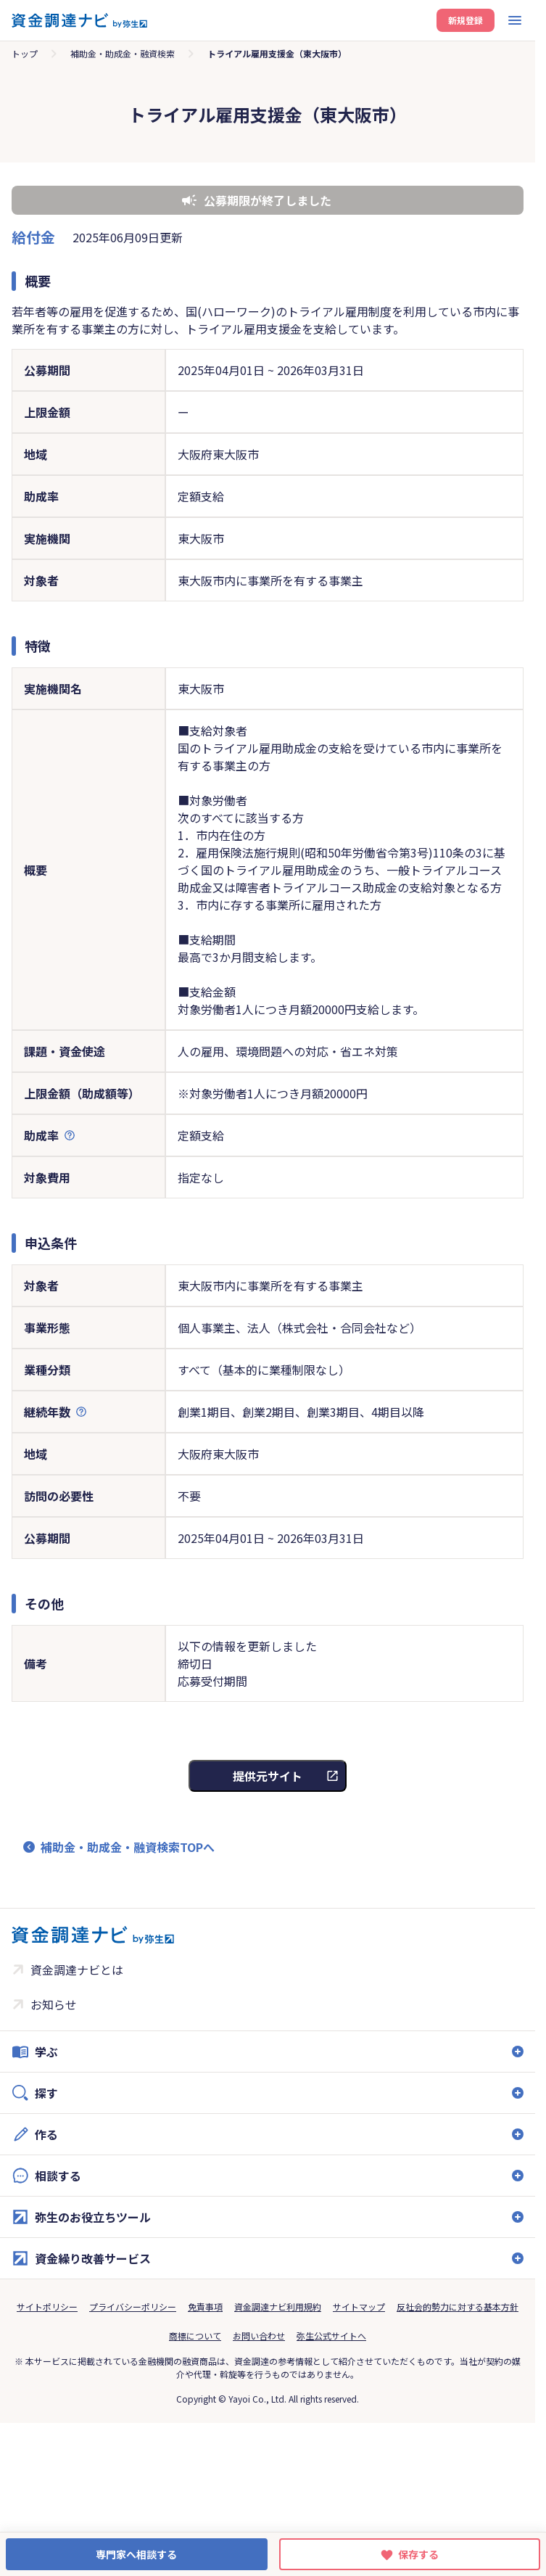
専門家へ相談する (136, 2554)
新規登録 (465, 20)
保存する (418, 2554)
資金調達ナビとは (76, 1969)
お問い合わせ (259, 2335)
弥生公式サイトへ (331, 2335)
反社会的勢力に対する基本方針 (457, 2306)
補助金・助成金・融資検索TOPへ (128, 1847)
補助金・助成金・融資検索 (122, 53)
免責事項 (205, 2306)
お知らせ (53, 2004)
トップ (25, 53)
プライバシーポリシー (132, 2306)
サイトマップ (359, 2306)
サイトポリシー (47, 2306)
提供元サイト (267, 1776)
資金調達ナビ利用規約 (277, 2306)
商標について (195, 2335)
